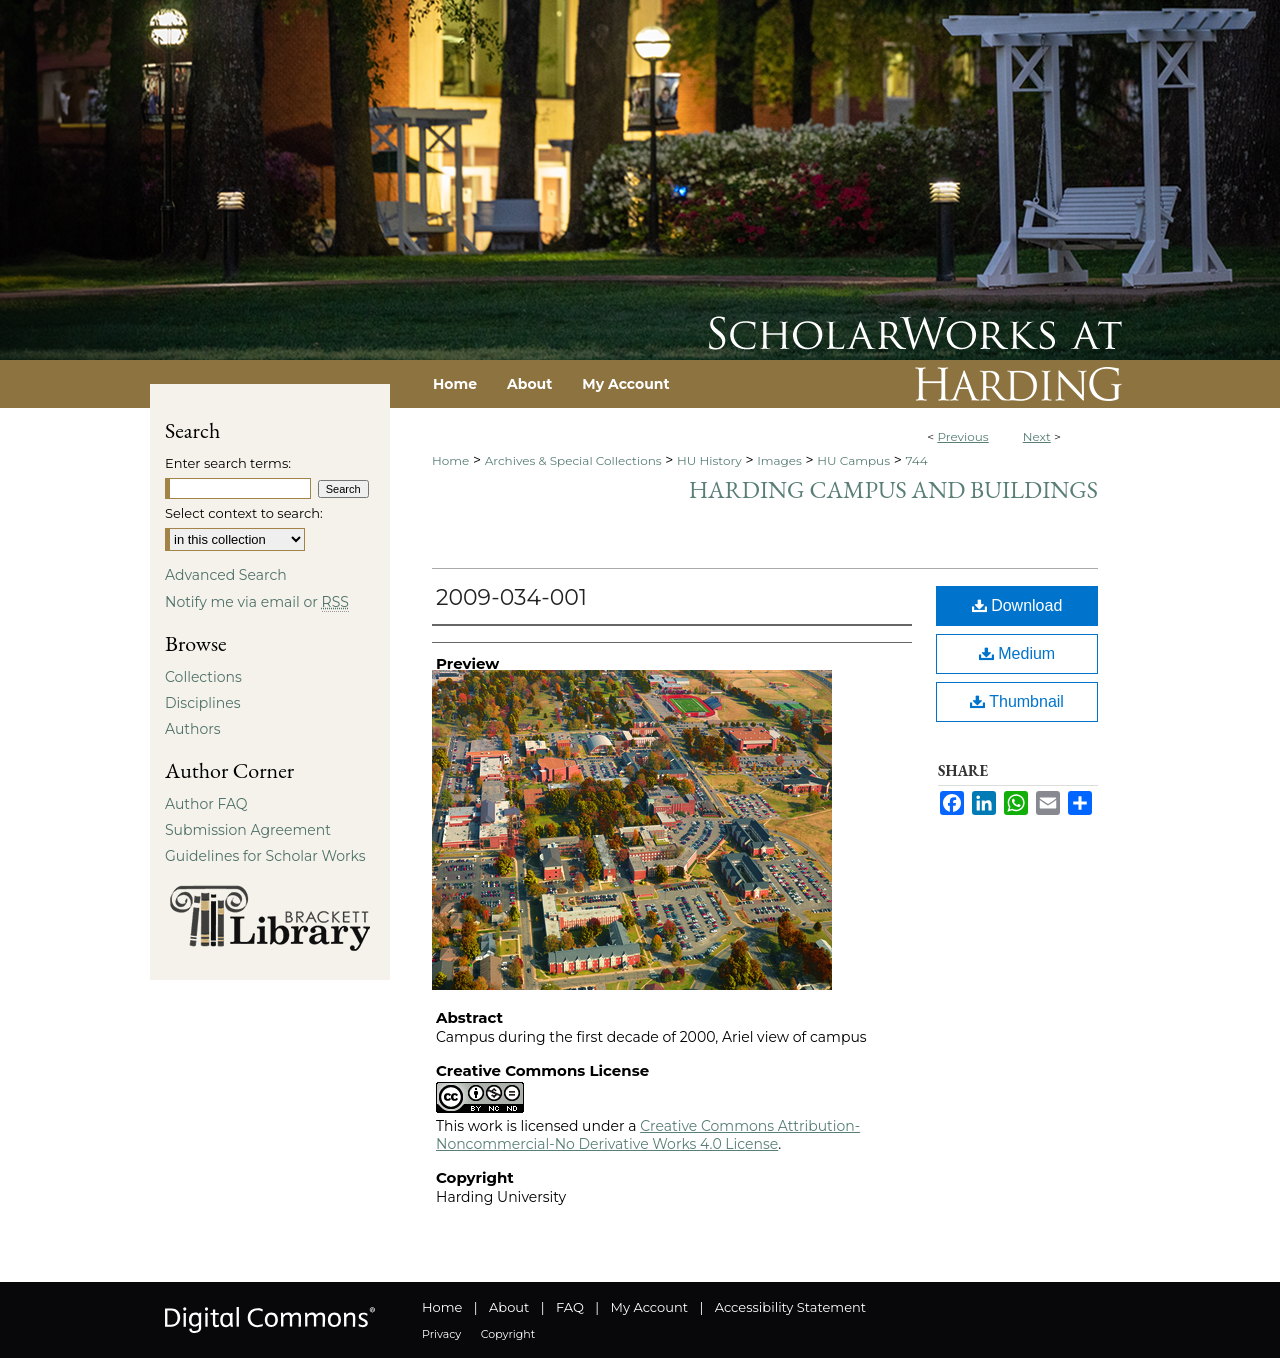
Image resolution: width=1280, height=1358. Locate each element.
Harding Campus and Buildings (893, 489)
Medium (1017, 653)
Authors (193, 729)
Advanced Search (226, 575)
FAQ (570, 1307)
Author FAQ (206, 804)
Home (450, 460)
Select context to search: (244, 513)
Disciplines (202, 703)
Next (1037, 436)
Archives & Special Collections (573, 460)
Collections (203, 677)
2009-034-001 (511, 597)
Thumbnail (1017, 701)
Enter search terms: (228, 463)
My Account (649, 1307)
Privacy (441, 1334)
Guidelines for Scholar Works (265, 856)
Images (779, 460)
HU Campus (853, 460)
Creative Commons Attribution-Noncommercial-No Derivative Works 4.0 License (648, 1135)
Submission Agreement (248, 830)
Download (1017, 605)
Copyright (508, 1334)
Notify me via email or (257, 602)
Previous (962, 436)
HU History (709, 460)
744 (916, 460)
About (509, 1307)
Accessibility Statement (790, 1307)
